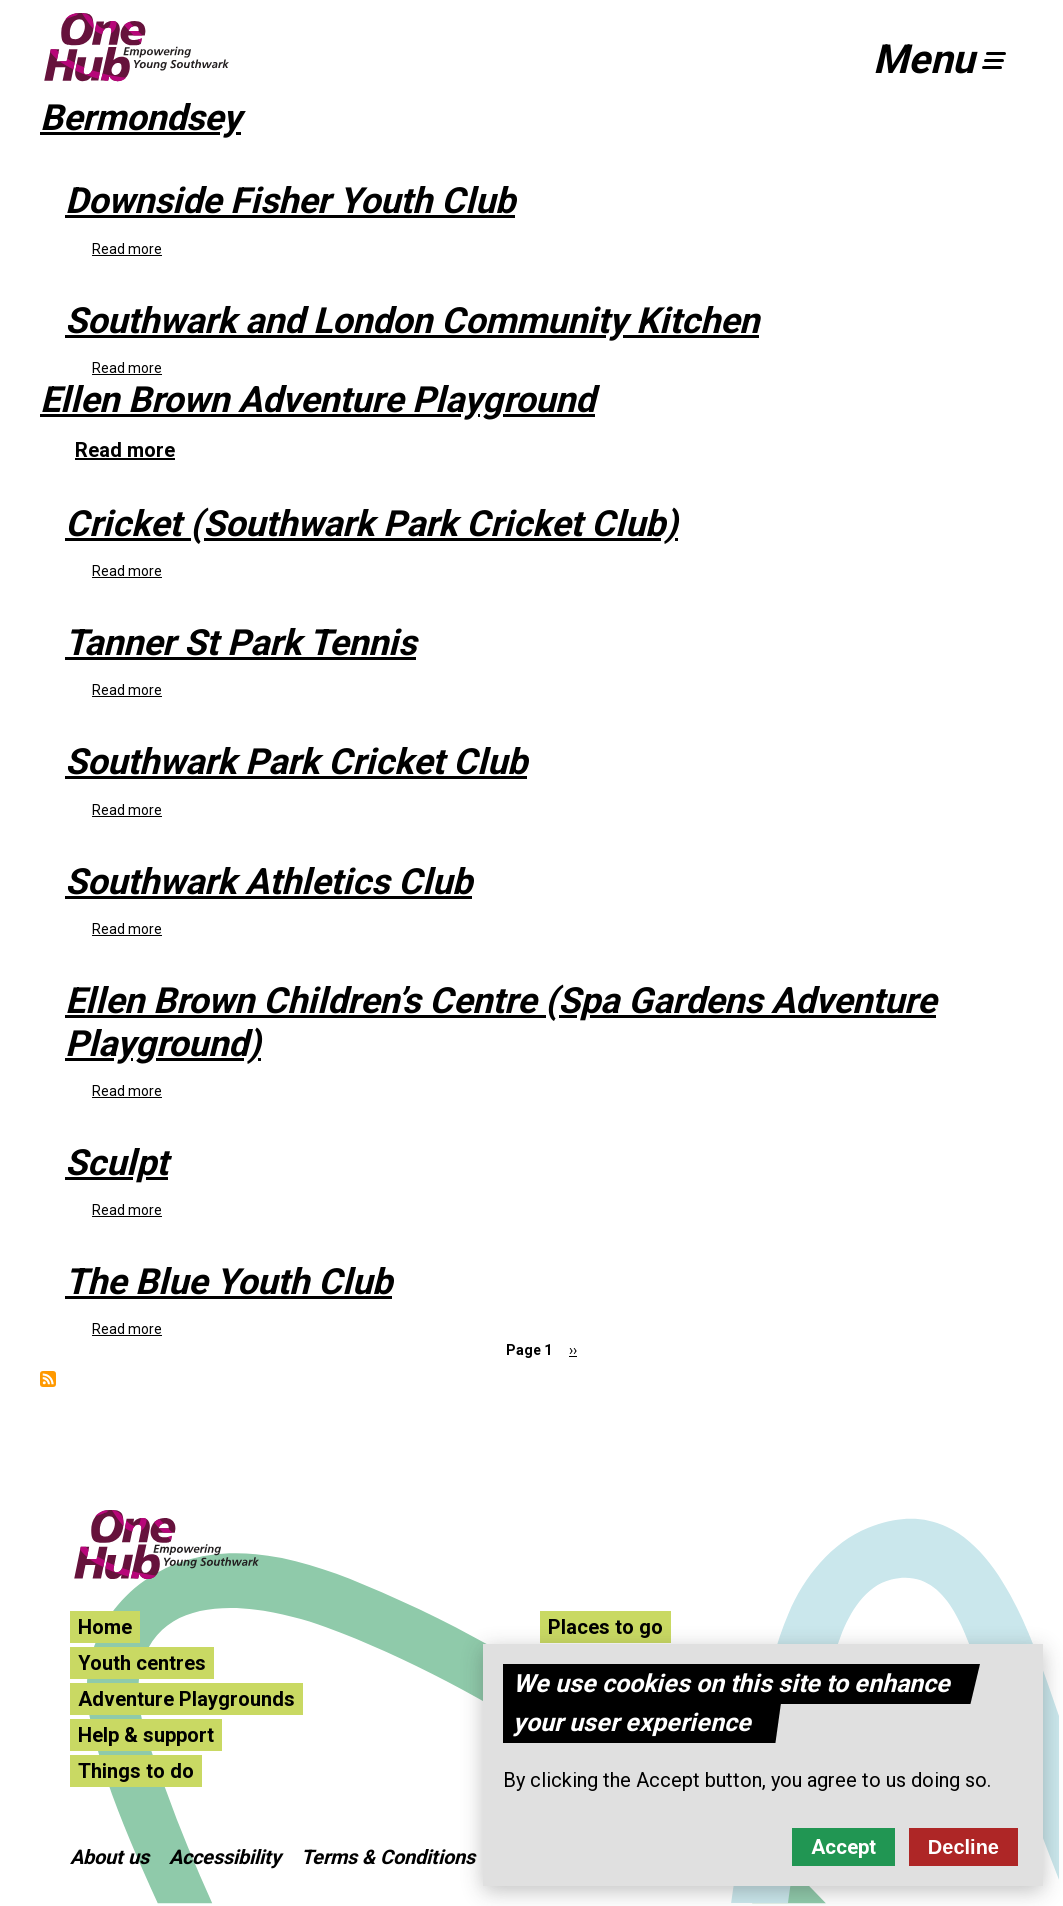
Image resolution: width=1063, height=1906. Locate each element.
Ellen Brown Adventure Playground (317, 400)
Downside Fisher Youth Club (290, 201)
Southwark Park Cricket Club (296, 762)
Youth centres (142, 1663)
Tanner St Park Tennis (240, 643)
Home (105, 1627)
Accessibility (225, 1857)
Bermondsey (140, 118)
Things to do (136, 1771)
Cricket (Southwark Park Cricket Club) (371, 524)
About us (109, 1857)
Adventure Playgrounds (186, 1699)
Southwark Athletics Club (268, 882)
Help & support (146, 1735)
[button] (948, 60)
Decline (963, 1849)
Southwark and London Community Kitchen (412, 321)
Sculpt (116, 1163)
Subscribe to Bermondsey (48, 1379)
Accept (843, 1849)
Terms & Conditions (388, 1857)
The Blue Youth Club (228, 1282)
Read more (127, 249)
